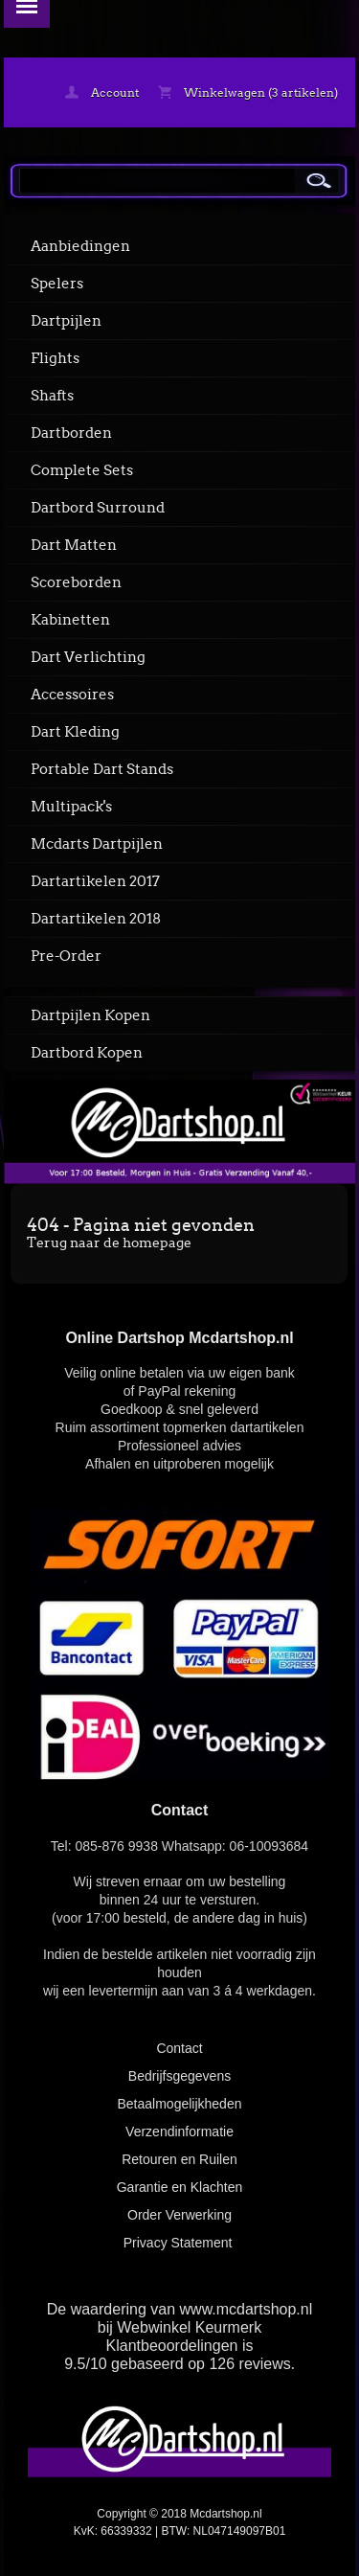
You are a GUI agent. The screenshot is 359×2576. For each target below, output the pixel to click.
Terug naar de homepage (109, 1242)
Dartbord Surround (98, 507)
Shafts (52, 395)
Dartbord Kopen (87, 1052)
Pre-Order (66, 956)
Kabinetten (70, 619)
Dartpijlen (66, 321)
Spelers (57, 283)
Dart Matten (74, 545)
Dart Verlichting (88, 657)
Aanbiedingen (80, 246)
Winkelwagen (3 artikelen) (248, 92)
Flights (55, 358)
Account (102, 92)
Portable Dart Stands (102, 769)
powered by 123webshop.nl (180, 2552)
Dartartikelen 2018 (96, 918)
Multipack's (71, 806)
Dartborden (71, 433)
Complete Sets (82, 470)
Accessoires (72, 694)
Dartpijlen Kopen (90, 1015)
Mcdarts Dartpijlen (97, 844)
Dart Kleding (75, 732)
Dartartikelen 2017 (95, 881)
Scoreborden (76, 582)
